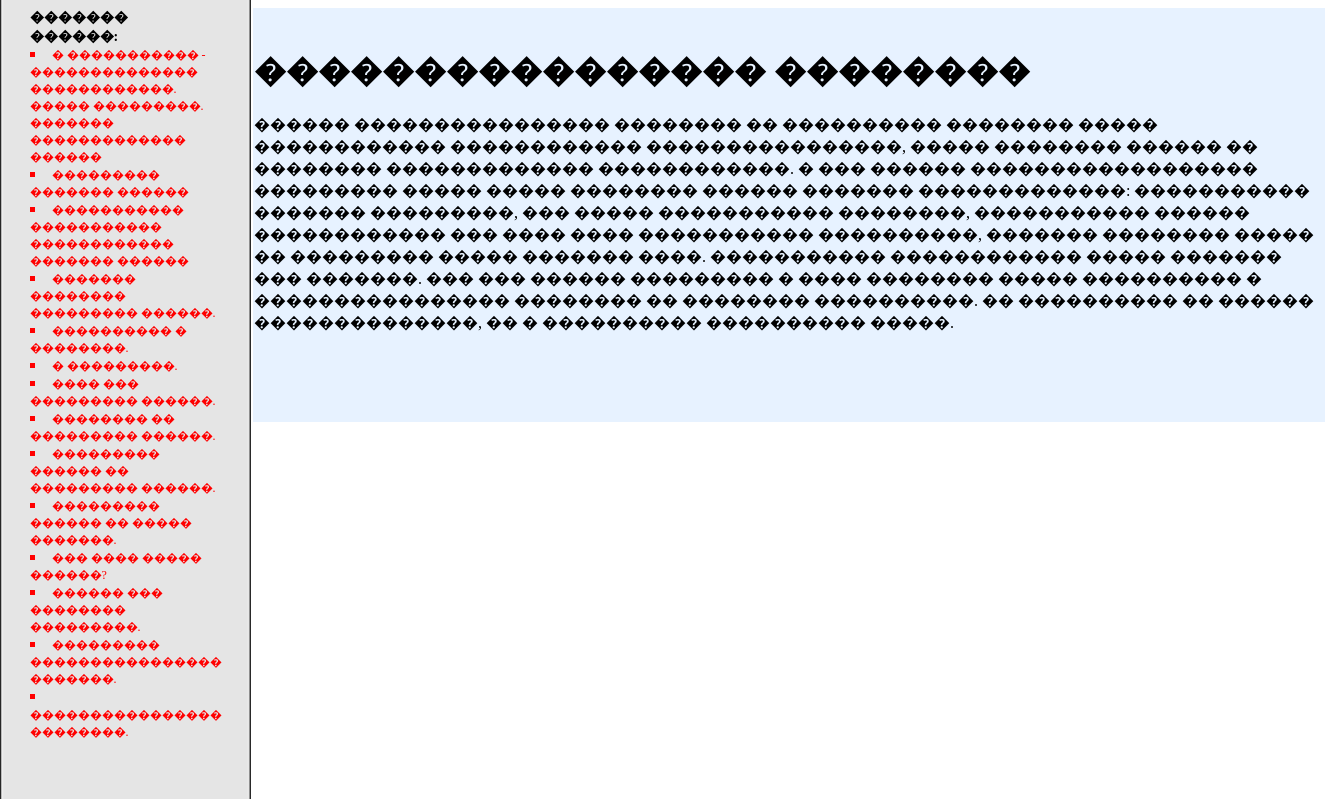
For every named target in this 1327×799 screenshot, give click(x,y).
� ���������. (115, 366)
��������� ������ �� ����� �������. (111, 523)
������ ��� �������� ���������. (96, 610)
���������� (904, 777)
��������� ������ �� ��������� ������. (123, 471)
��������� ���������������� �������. (126, 662)
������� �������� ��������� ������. (123, 296)
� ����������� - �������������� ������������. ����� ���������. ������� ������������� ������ (118, 106)
